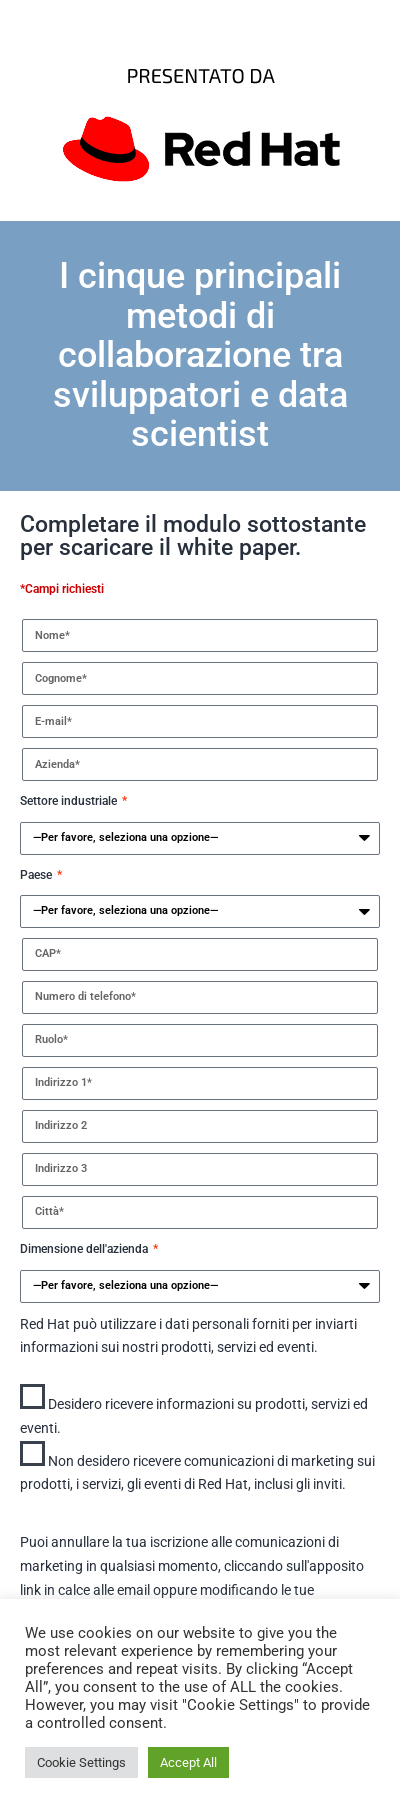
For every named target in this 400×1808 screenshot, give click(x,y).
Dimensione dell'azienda (85, 1249)
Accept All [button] (188, 1762)
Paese (37, 875)
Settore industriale (70, 801)
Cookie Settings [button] (81, 1762)
